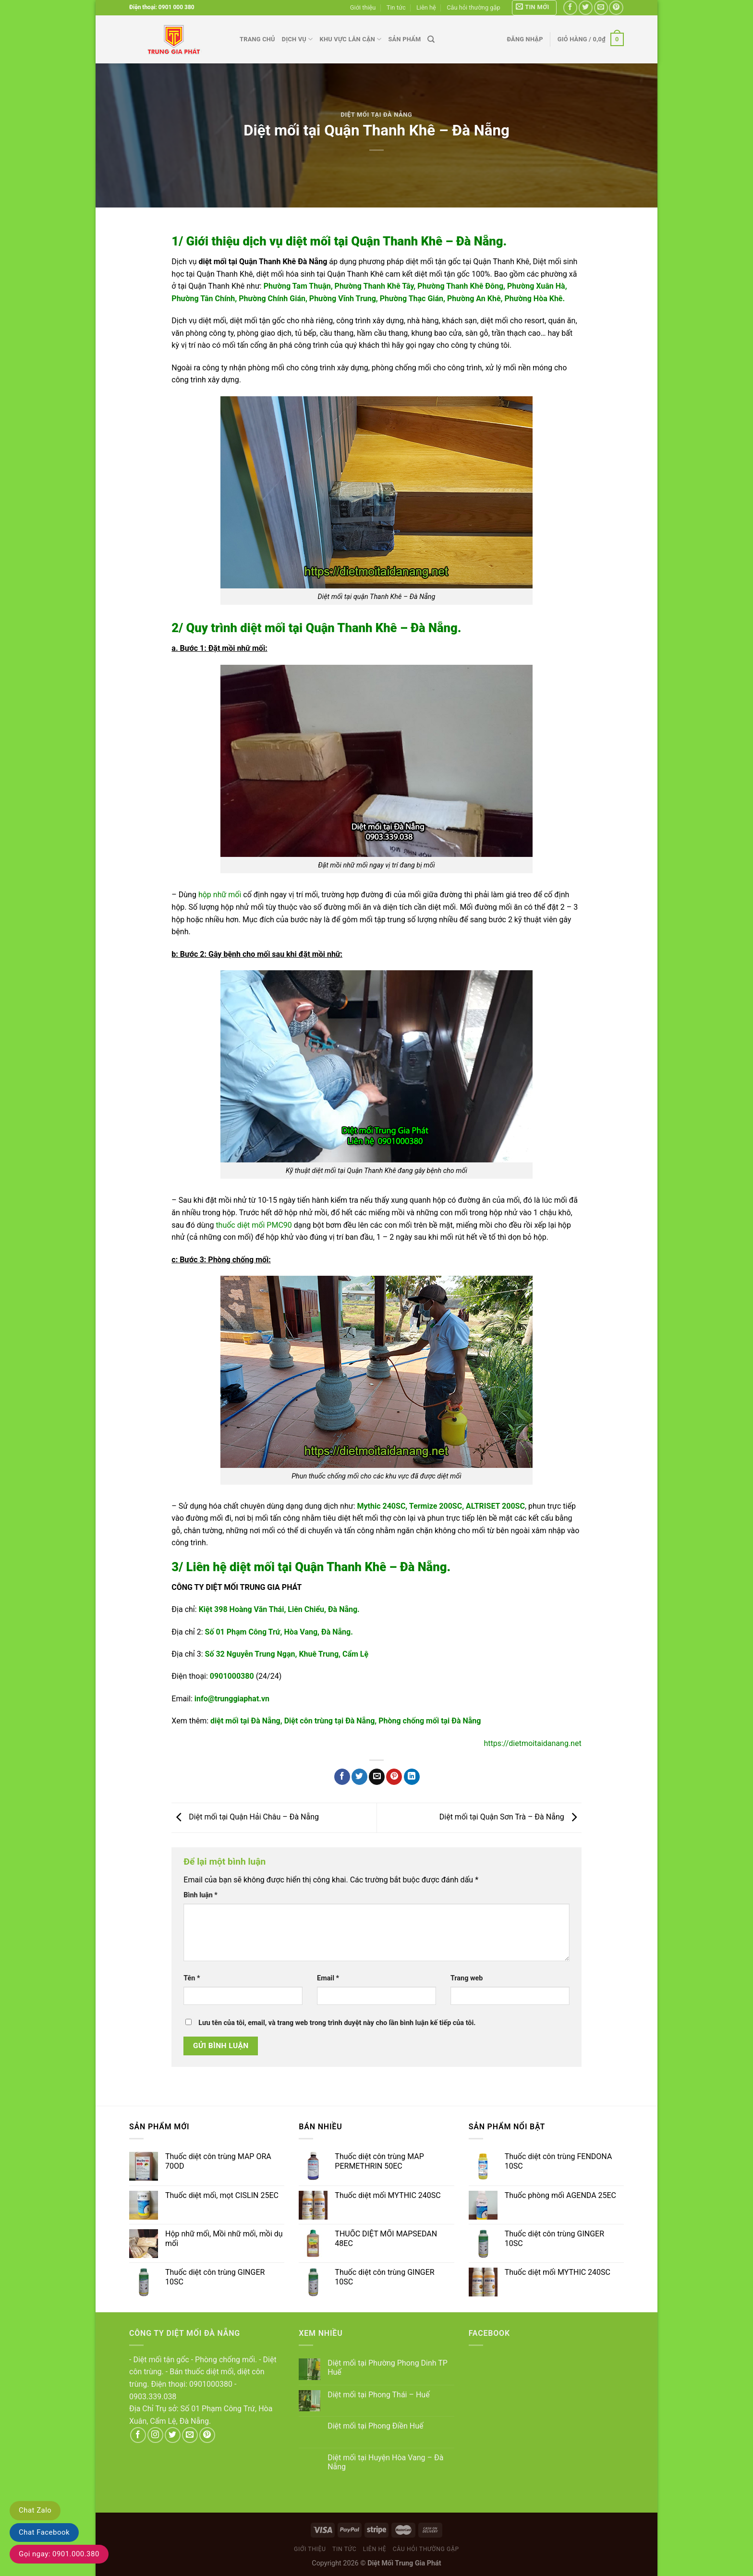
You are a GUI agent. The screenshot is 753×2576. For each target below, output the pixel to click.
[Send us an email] (601, 7)
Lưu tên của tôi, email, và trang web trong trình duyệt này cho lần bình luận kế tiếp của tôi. (336, 2023)
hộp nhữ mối (219, 894)
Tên (191, 1978)
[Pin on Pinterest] (394, 1777)
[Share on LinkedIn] (412, 1777)
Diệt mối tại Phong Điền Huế (375, 2425)
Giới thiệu (363, 7)
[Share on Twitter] (359, 1777)
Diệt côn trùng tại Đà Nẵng (329, 1720)
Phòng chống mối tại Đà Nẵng (429, 1720)
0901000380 (232, 1676)
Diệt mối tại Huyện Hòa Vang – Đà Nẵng (385, 2462)
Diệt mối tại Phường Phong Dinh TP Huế (388, 2367)
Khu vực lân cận (351, 39)
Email (328, 1978)
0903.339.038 (152, 2396)
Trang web (466, 1978)
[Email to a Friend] (377, 1777)
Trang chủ (257, 39)
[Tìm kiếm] (431, 39)
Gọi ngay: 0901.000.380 (59, 2554)
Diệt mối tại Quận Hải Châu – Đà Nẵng (245, 1816)
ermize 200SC (437, 1506)
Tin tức (396, 7)
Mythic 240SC (381, 1506)
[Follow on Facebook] (570, 7)
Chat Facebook (44, 2532)
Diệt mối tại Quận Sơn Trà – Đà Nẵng (510, 1816)
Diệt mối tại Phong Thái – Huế (379, 2394)
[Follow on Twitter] (586, 7)
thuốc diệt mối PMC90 (253, 1225)
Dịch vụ (297, 39)
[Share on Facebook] (342, 1777)
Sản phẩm (404, 39)
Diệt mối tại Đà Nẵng (377, 114)
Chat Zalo (35, 2510)
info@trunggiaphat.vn (231, 1698)
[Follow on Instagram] (155, 2435)
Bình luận (200, 1895)
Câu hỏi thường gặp (473, 7)
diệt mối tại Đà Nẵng (245, 1720)
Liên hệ (426, 7)
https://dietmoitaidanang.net (532, 1743)
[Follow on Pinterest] (616, 7)
